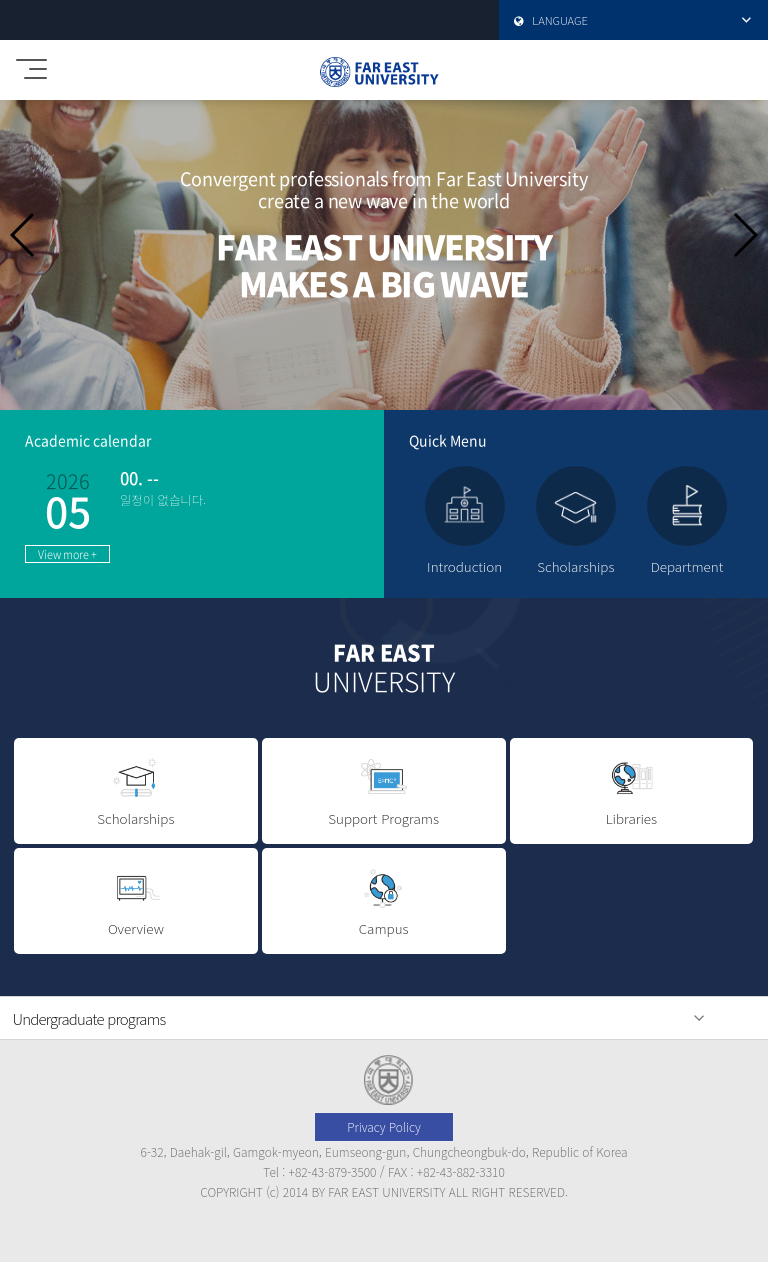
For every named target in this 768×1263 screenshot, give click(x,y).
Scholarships (136, 790)
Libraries (632, 790)
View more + (67, 554)
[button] (744, 235)
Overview (136, 900)
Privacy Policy (384, 1126)
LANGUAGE (621, 20)
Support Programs (384, 790)
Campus (384, 900)
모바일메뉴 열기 (28, 62)
